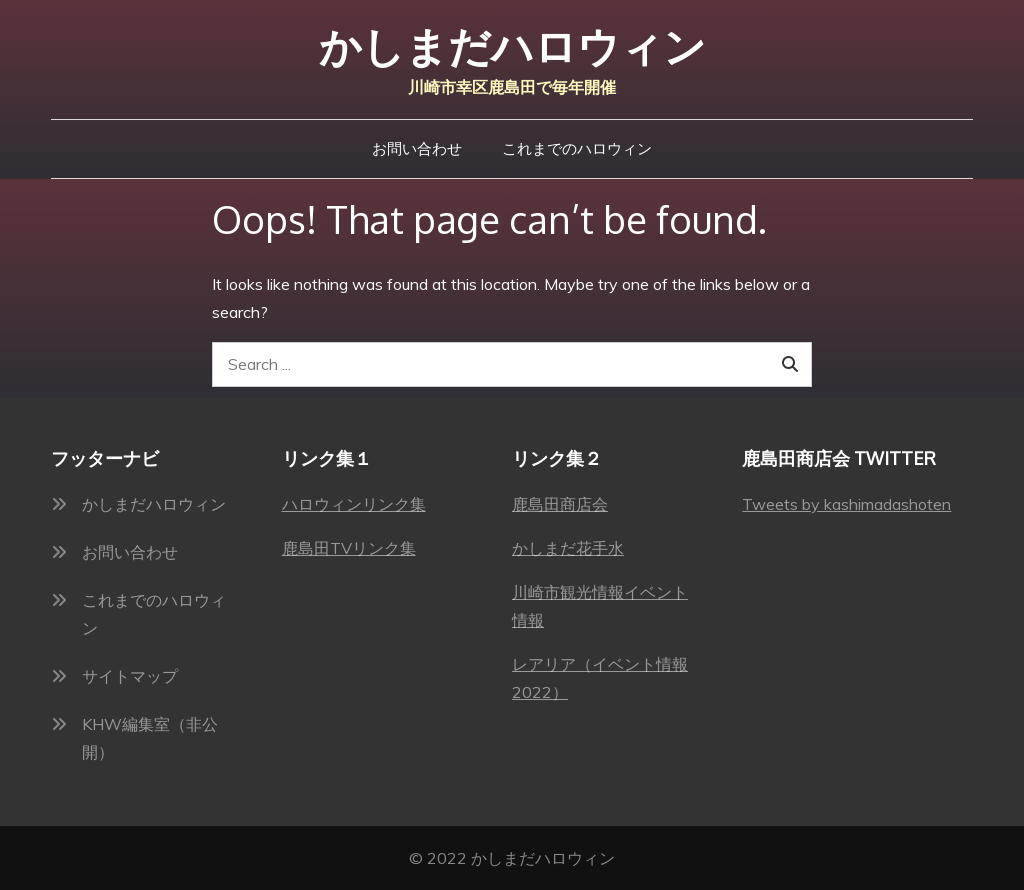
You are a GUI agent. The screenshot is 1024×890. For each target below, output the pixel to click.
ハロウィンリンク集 (354, 504)
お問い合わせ (417, 148)
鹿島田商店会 (560, 504)
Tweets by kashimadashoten (846, 504)
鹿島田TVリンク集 (349, 548)
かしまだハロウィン (512, 46)
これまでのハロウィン (577, 148)
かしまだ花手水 (568, 548)
